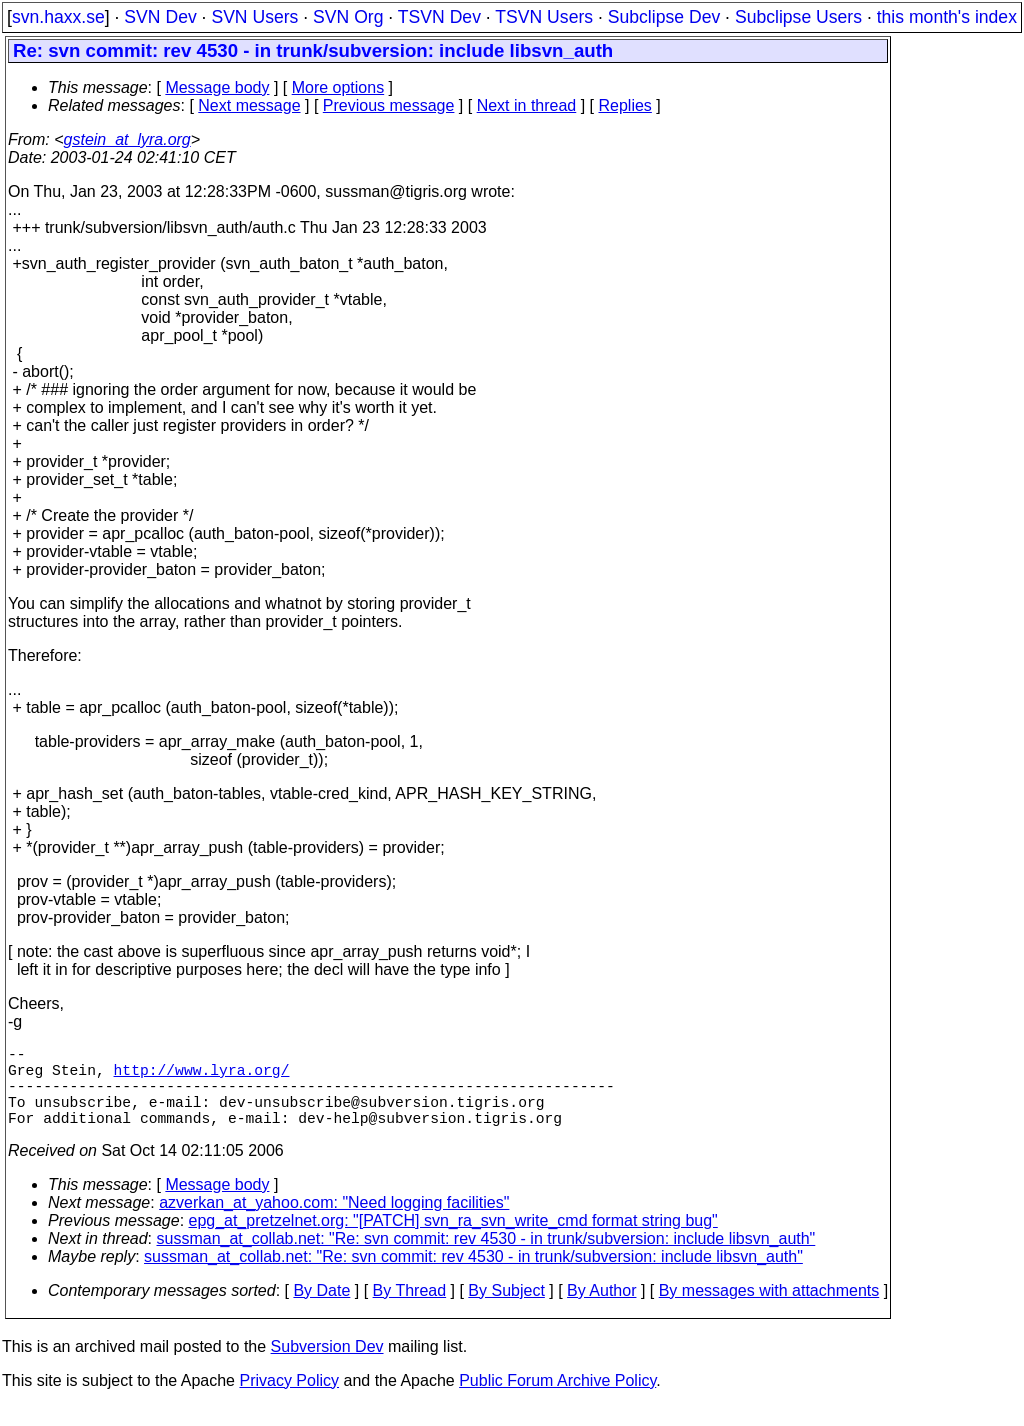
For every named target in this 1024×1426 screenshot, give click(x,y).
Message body (217, 87)
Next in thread (527, 105)
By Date (321, 1310)
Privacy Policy (289, 1400)
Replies (625, 105)
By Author (601, 1310)
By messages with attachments (769, 1310)
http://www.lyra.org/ (202, 1077)
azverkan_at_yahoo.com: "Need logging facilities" (334, 1222)
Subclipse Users (798, 17)
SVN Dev (160, 17)
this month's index (947, 17)
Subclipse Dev (664, 17)
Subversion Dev (327, 1366)
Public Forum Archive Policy (557, 1400)
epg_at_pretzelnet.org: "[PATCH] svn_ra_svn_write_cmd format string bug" (453, 1240)
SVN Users (254, 17)
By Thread (410, 1310)
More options (338, 87)
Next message (249, 105)
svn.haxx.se (58, 17)
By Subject (506, 1310)
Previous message (389, 105)
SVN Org (348, 17)
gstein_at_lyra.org (127, 139)
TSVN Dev (439, 17)
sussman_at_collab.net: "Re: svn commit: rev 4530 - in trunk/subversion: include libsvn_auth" (486, 1258)
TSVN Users (544, 17)
